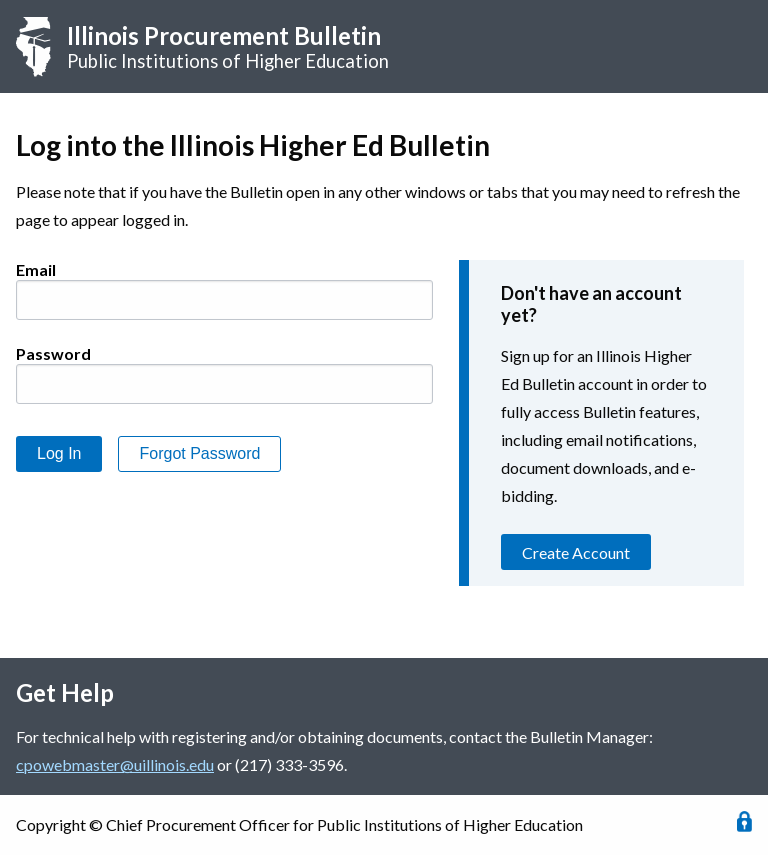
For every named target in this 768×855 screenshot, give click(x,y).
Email (36, 269)
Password (53, 353)
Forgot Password (199, 453)
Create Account (576, 552)
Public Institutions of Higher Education (228, 46)
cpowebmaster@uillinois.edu (115, 764)
